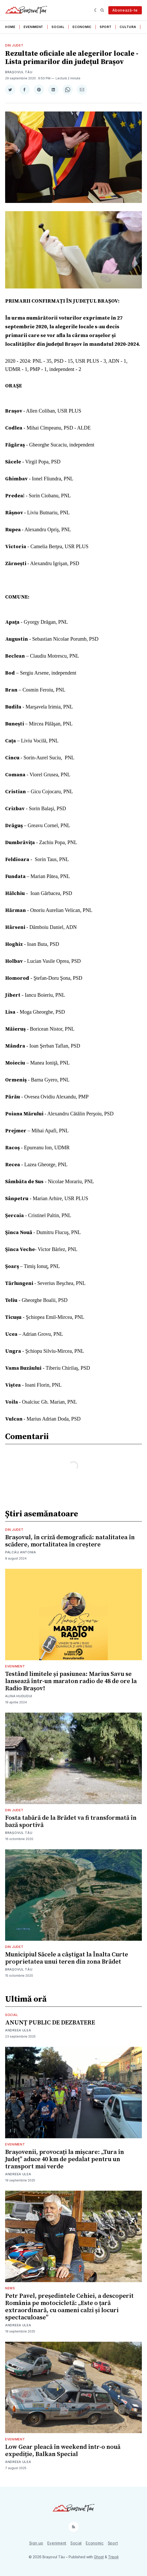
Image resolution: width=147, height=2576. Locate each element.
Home (10, 27)
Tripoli (113, 2557)
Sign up (36, 2543)
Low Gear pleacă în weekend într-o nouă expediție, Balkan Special (62, 2450)
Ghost (99, 2557)
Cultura (128, 27)
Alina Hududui (18, 1696)
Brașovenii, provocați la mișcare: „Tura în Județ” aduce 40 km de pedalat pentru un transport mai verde (64, 2159)
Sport (106, 27)
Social (57, 27)
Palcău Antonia (20, 1552)
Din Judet (14, 45)
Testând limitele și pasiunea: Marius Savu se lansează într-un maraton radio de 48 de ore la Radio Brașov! (71, 1681)
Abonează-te (125, 10)
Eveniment (33, 27)
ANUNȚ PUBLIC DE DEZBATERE (50, 2023)
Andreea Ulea (18, 2030)
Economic (81, 27)
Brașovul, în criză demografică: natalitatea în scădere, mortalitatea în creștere (70, 1541)
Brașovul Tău (18, 72)
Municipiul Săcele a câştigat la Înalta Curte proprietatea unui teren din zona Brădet (66, 1958)
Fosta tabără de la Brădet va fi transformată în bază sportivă (70, 1821)
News (10, 2288)
